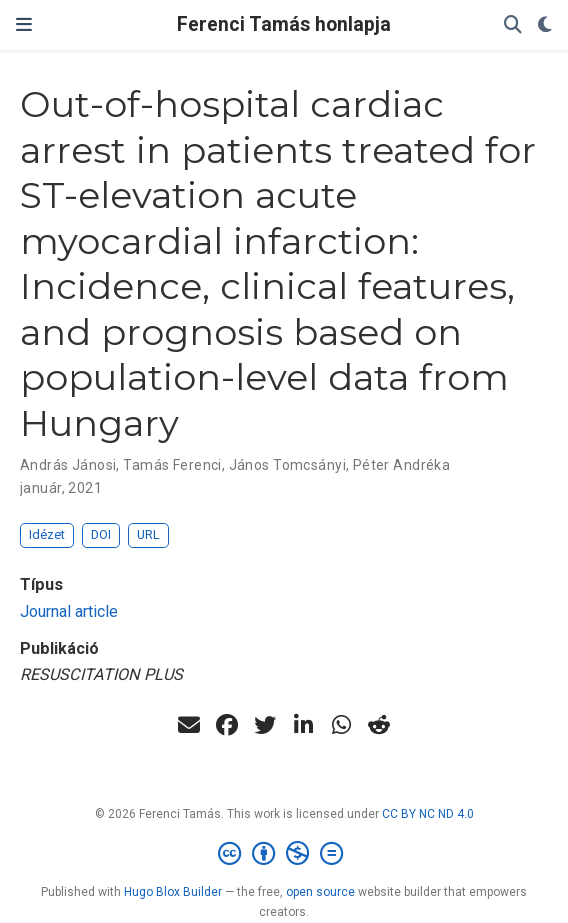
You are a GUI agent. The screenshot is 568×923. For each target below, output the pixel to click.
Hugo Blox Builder (173, 892)
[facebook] (227, 725)
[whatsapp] (341, 725)
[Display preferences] (545, 25)
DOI (101, 534)
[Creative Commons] (284, 854)
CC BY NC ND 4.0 (428, 814)
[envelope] (189, 725)
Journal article (69, 611)
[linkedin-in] (303, 725)
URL (148, 534)
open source (320, 892)
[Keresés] (513, 25)
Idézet (47, 534)
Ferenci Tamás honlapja (284, 24)
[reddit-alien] (379, 725)
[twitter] (265, 725)
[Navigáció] (24, 25)
